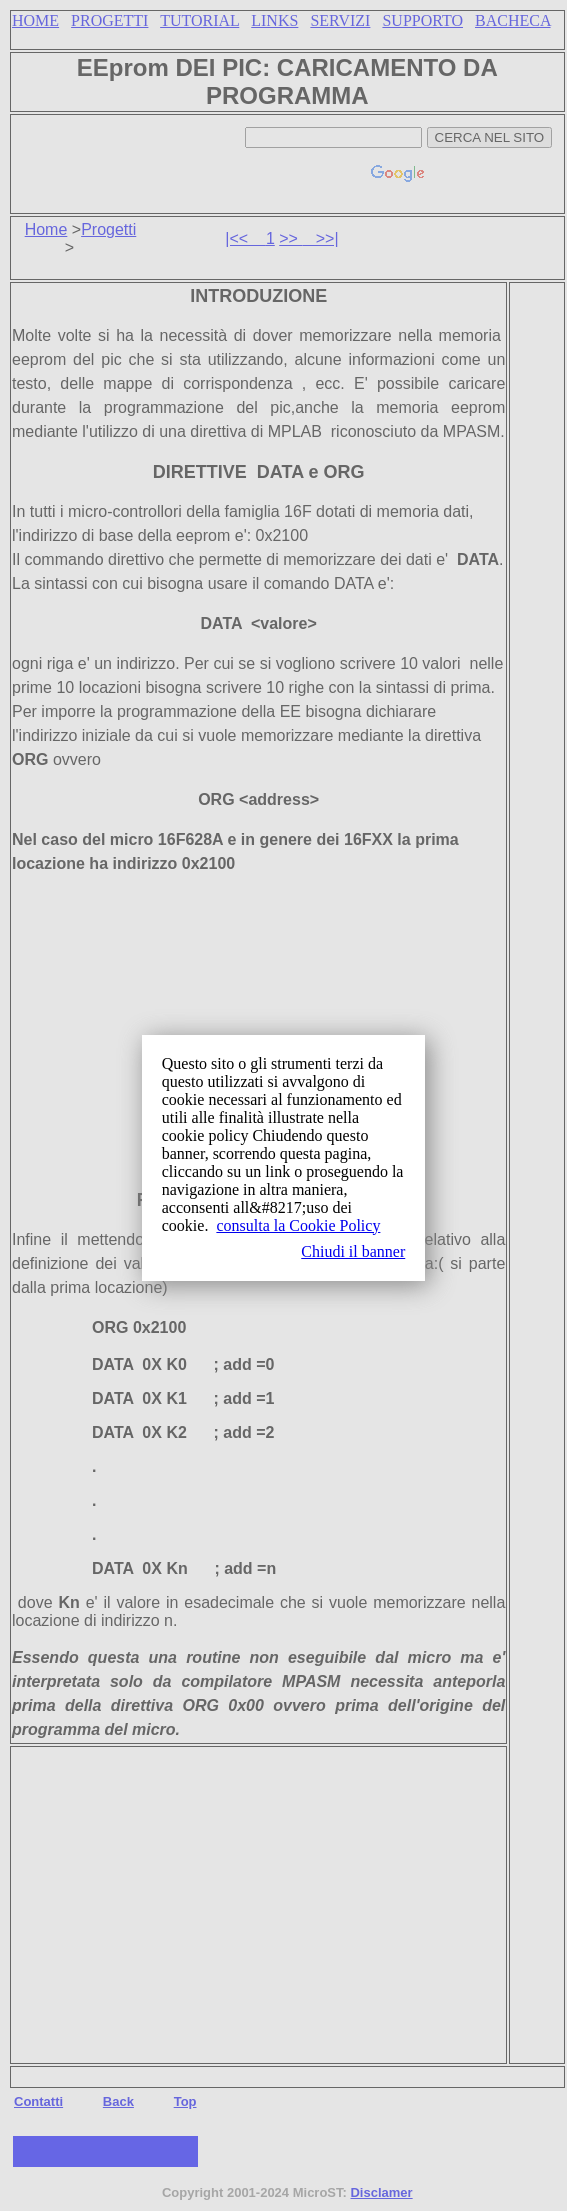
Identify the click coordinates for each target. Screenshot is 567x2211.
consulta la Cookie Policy (298, 1225)
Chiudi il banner (353, 1251)
